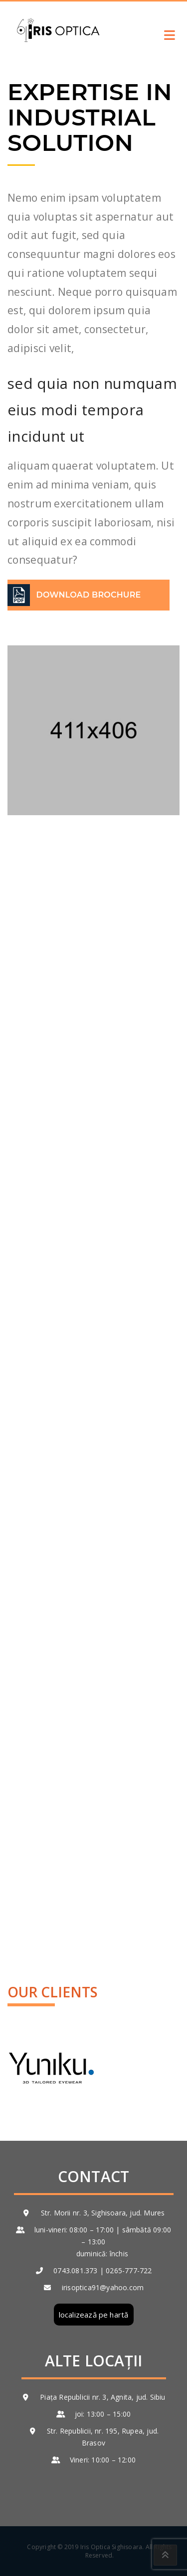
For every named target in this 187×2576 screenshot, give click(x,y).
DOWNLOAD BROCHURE (88, 595)
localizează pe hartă (94, 2315)
